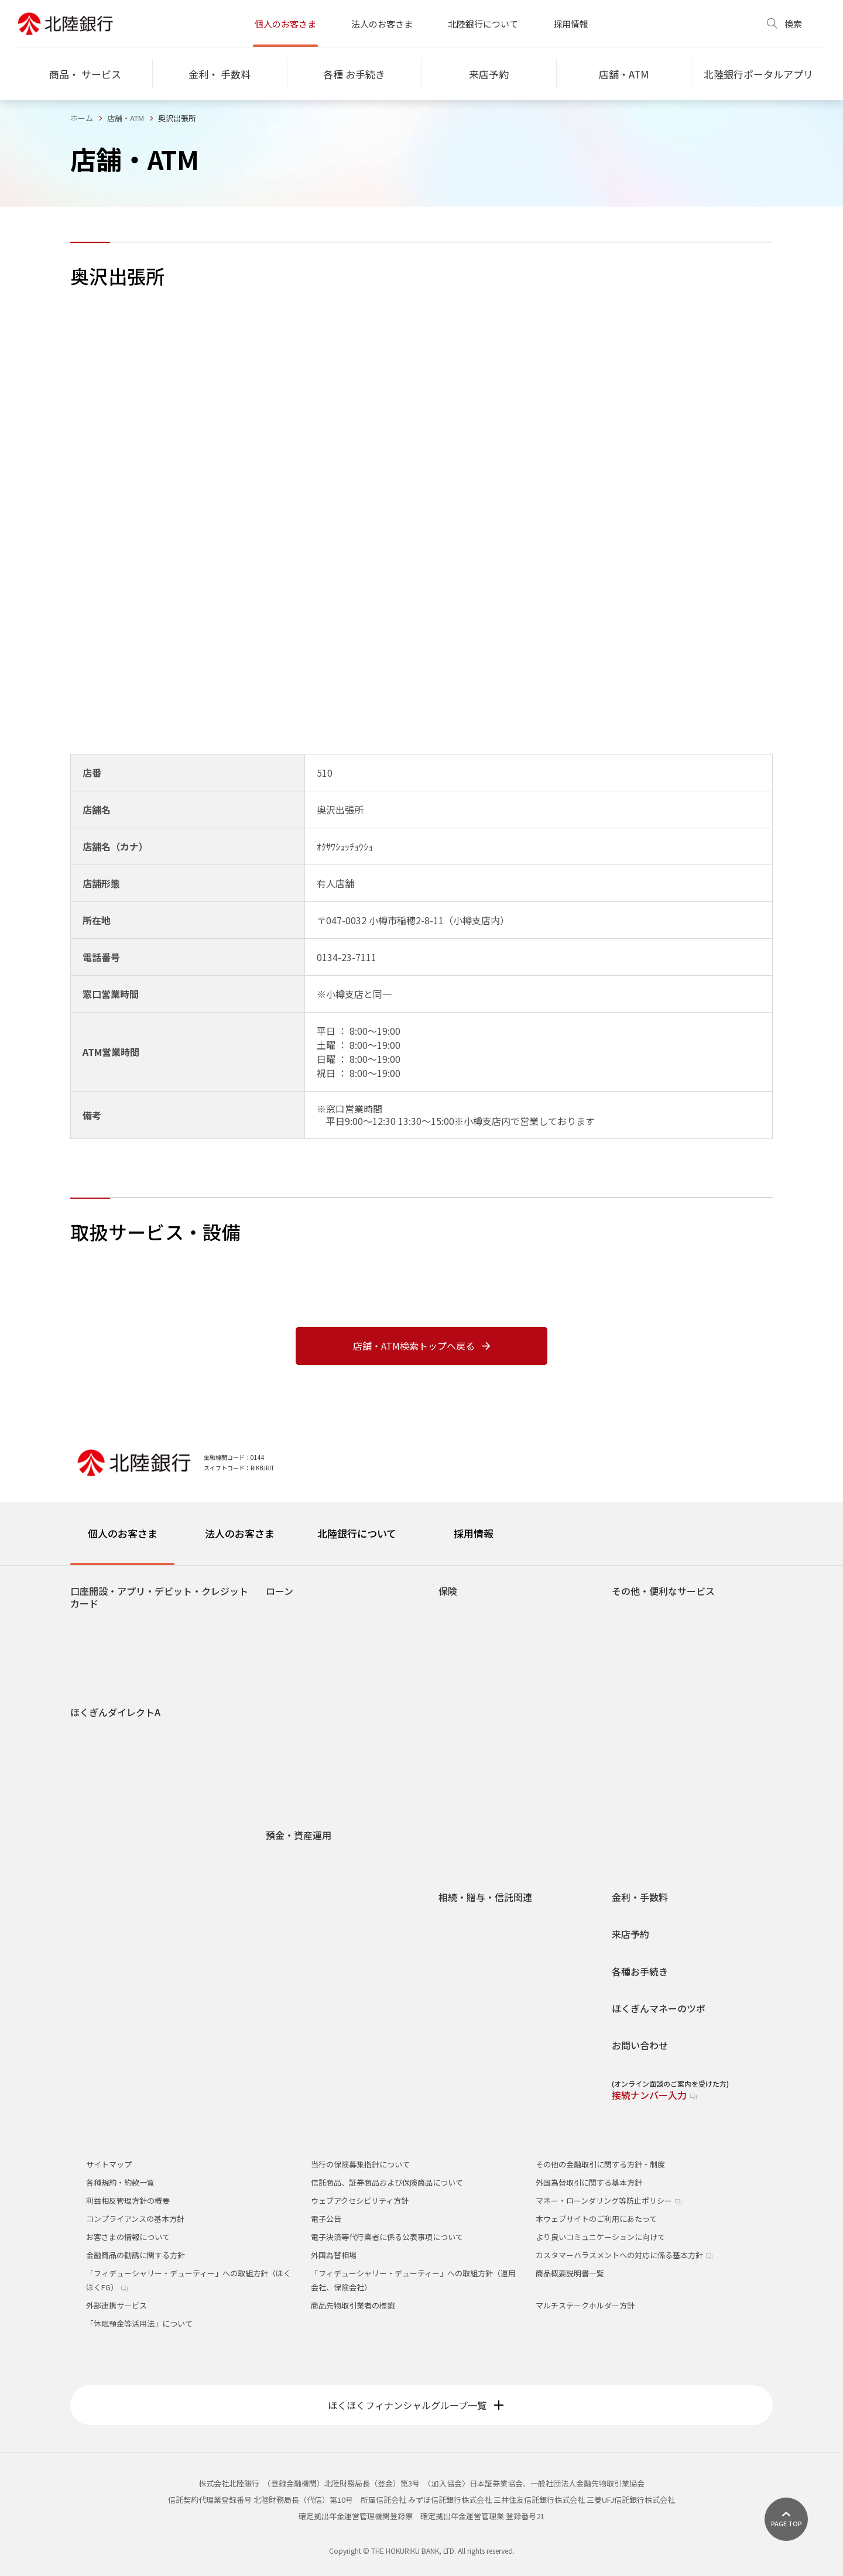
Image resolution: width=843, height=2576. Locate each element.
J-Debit (634, 1765)
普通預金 (290, 1856)
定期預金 (290, 1907)
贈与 (455, 1935)
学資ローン (294, 1663)
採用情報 (570, 24)
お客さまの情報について (128, 2236)
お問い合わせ (640, 2045)
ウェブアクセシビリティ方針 (360, 2200)
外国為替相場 (334, 2255)
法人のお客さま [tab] (240, 1533)
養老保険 (463, 1765)
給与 (628, 1782)
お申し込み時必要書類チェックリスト (340, 1765)
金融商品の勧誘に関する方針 (135, 2255)
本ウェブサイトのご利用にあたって (596, 2218)
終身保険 (463, 1612)
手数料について (106, 1869)
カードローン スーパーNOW (322, 1697)
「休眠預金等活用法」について (139, 2323)
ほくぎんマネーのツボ (658, 2008)
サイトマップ (109, 2164)
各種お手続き (640, 1972)
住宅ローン (294, 1612)
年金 (628, 1714)
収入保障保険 (471, 1697)
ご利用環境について (114, 1818)
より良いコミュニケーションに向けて (600, 2236)
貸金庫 (632, 1646)
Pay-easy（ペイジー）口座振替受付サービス (694, 1855)
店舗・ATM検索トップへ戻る (421, 1346)
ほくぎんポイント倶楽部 (663, 1799)
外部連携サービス (116, 2305)
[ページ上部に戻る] (786, 2519)
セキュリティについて (117, 1801)
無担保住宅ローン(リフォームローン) (337, 1629)
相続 (455, 1918)
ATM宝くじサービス (654, 1731)
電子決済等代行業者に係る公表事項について (387, 2236)
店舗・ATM (125, 118)
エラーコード (102, 1835)
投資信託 (290, 1941)
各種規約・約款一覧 (120, 2182)
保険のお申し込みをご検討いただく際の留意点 (493, 1855)
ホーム (81, 118)
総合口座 (290, 1873)
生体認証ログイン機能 (118, 1852)
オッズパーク (644, 1697)
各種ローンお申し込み (313, 1731)
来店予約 (630, 1934)
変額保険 (463, 1782)
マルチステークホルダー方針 (585, 2305)
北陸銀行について (483, 24)
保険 (447, 1591)
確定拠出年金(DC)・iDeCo (319, 1992)
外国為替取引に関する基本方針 (589, 2182)
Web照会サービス (652, 1748)
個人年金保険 (471, 1629)
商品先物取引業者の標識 (353, 2305)
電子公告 (326, 2218)
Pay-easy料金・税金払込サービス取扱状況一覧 (160, 1784)
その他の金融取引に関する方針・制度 (600, 2164)
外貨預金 (290, 1958)
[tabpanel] (421, 1836)
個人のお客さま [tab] (122, 1533)
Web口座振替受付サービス (667, 1663)
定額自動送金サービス (659, 1816)
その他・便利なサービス (663, 1591)
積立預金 (290, 1924)
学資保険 (463, 1731)
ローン (279, 1591)
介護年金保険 (471, 1646)
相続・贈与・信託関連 (485, 1897)
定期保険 (463, 1714)
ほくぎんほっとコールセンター (674, 1832)
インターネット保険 (482, 1748)
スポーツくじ (644, 1629)
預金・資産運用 (298, 1835)
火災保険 (463, 1799)
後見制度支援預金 (305, 1890)
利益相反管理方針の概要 (128, 2200)
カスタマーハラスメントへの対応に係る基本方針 (624, 2255)
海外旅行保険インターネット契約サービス (520, 1816)
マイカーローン (301, 1646)
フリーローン (297, 1714)
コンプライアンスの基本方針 (135, 2218)
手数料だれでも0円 (653, 1612)
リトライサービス (305, 1799)
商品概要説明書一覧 (570, 2273)
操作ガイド (99, 1750)
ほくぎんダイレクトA (115, 1712)
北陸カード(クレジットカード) (131, 1676)
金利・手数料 (640, 1897)
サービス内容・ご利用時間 (125, 1733)
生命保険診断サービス (486, 1832)
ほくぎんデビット (110, 1659)
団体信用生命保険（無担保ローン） (335, 1782)
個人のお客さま (285, 24)
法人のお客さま (382, 24)
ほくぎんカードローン (313, 1680)
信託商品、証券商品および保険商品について (387, 2182)
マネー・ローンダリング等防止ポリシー (608, 2200)
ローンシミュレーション (316, 1748)
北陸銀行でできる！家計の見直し (332, 2026)
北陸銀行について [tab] (356, 1533)
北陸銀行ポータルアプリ (121, 1642)
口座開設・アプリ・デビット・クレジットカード (159, 1597)
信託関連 (463, 1952)
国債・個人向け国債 (309, 1975)
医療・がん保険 (474, 1663)
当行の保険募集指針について (360, 2164)
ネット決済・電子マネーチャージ (678, 1680)
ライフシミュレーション (317, 2009)
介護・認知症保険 (478, 1680)
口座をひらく (102, 1625)
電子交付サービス (110, 1767)
